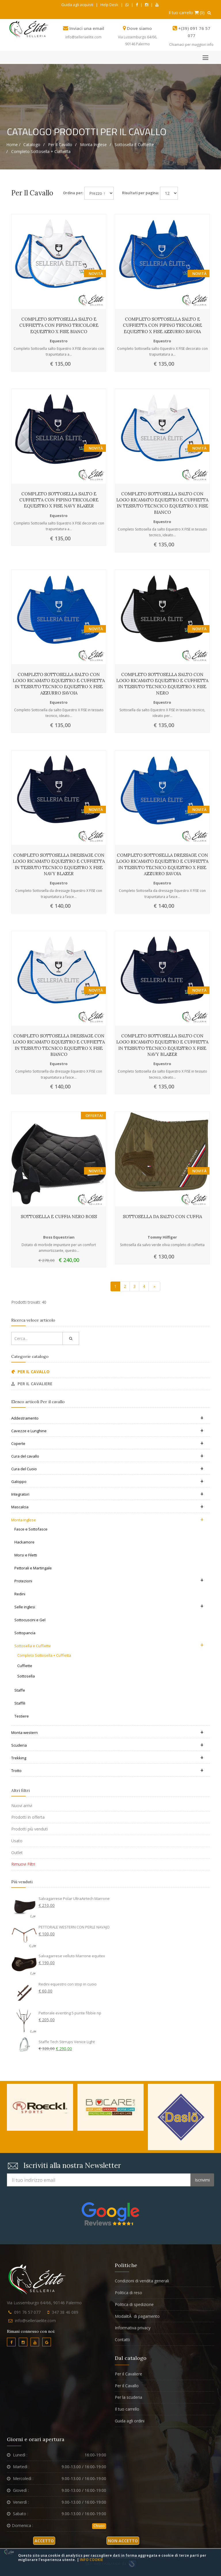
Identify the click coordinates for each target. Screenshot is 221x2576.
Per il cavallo (60, 144)
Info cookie (91, 2559)
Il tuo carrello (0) (187, 12)
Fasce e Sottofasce (30, 1529)
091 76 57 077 (27, 2312)
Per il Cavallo (127, 2385)
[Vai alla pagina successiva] (154, 1286)
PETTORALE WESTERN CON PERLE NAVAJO (74, 1927)
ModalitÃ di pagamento (137, 2316)
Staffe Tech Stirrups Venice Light (67, 2041)
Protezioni (108, 1580)
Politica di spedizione (134, 2304)
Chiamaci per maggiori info (191, 44)
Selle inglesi (108, 1606)
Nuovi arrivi (21, 1805)
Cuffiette (24, 1665)
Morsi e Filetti (25, 1555)
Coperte (107, 1443)
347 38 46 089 (65, 2312)
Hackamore (24, 1542)
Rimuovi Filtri (23, 1864)
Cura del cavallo (107, 1456)
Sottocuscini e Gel (29, 1619)
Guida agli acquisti (77, 4)
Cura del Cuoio (107, 1469)
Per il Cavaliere (128, 2374)
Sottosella (26, 1676)
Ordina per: (73, 193)
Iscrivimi (202, 2180)
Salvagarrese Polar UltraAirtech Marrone (74, 1898)
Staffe (19, 1690)
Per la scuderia (128, 2397)
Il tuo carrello (127, 2409)
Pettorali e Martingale (33, 1568)
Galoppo (107, 1481)
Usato (16, 1840)
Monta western (107, 1732)
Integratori (107, 1494)
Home (12, 144)
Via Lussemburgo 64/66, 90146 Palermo (44, 2302)
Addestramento (107, 1418)
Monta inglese (93, 144)
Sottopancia (24, 1632)
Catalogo (31, 144)
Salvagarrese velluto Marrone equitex (72, 1955)
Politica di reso (128, 2292)
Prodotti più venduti (29, 1829)
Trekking (107, 1758)
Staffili (19, 1703)
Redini (19, 1593)
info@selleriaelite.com (83, 37)
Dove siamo (139, 28)
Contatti (122, 2339)
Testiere (21, 1716)
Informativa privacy (132, 2327)
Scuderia (107, 1745)
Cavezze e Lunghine (107, 1431)
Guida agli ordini (129, 2421)
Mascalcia (107, 1507)
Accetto (44, 2540)
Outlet (17, 1852)
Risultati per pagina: (140, 193)
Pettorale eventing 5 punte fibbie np (70, 2012)
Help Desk (109, 4)
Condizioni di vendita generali (142, 2281)
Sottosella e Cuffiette (134, 144)
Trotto (107, 1770)
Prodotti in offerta (28, 1817)
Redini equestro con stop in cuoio (68, 1984)
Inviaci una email (86, 28)
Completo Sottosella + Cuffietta (41, 151)
